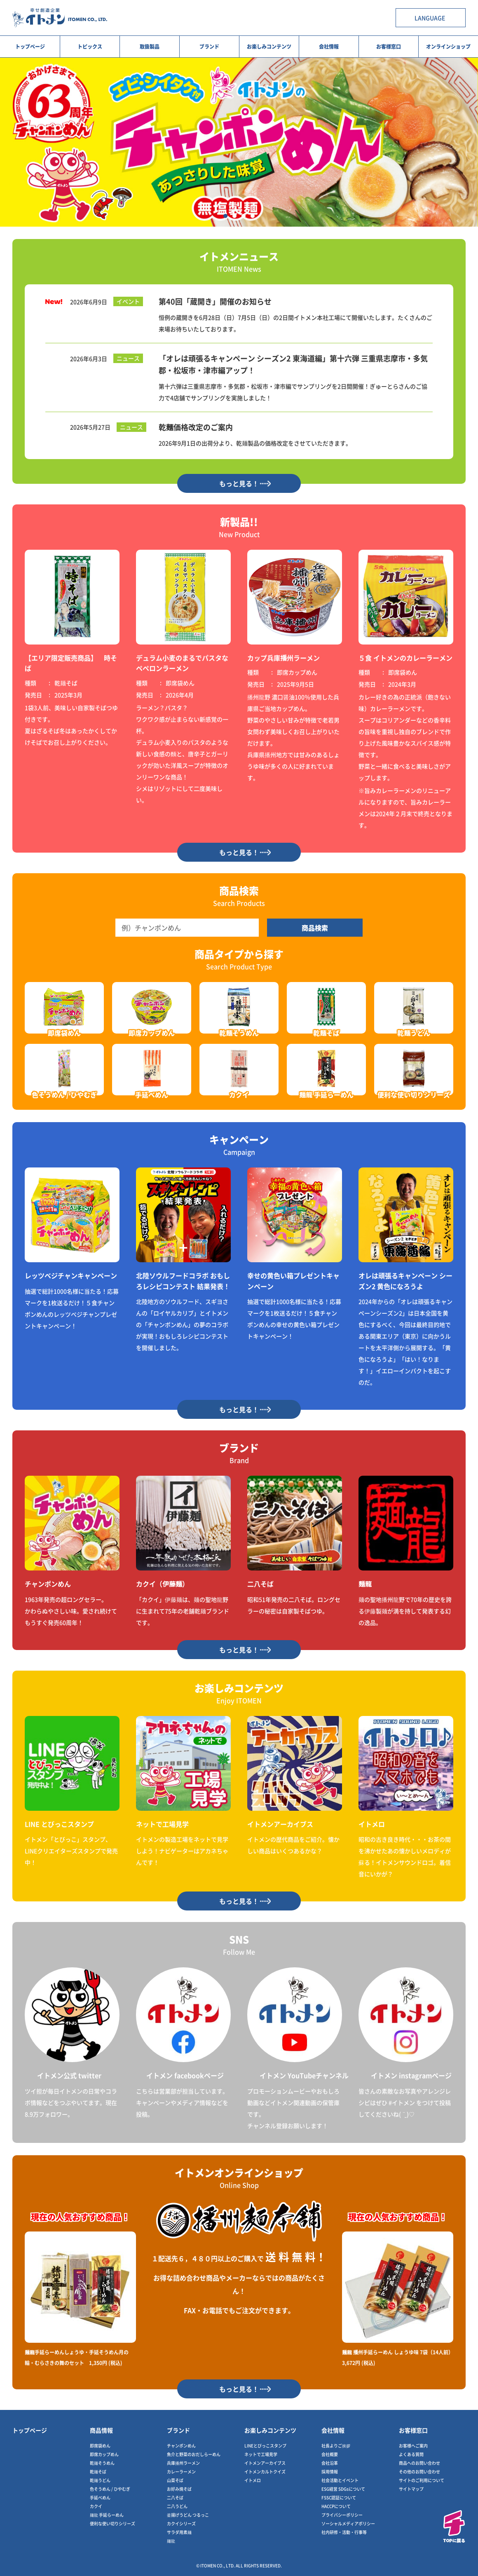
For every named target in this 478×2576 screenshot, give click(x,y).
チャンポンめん (48, 1584)
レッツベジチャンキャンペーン (71, 1275)
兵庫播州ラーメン (183, 2463)
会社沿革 (329, 2463)
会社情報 (329, 46)
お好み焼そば (179, 2489)
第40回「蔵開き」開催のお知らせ (215, 301)
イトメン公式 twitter (69, 2075)
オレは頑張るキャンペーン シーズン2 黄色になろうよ (405, 1280)
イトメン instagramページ (411, 2075)
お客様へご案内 (413, 2445)
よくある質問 (411, 2454)
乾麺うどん (100, 2480)
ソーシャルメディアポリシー (348, 2523)
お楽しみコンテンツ (269, 46)
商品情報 (101, 2430)
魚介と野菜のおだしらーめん (193, 2454)
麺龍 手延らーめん (107, 2515)
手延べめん (100, 2497)
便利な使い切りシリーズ (112, 2523)
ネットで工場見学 (162, 1824)
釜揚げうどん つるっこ (188, 2515)
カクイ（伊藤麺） (162, 1584)
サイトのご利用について (421, 2480)
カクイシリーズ (181, 2523)
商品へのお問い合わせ (419, 2463)
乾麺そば (98, 2471)
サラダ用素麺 (179, 2532)
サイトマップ (411, 2489)
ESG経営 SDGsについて (343, 2489)
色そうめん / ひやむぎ (110, 2489)
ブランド (209, 46)
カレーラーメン (181, 2471)
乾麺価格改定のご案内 (196, 427)
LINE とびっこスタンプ (59, 1824)
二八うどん (177, 2506)
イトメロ (371, 1824)
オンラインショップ (448, 46)
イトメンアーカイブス (280, 1824)
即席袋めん (100, 2445)
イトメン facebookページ (185, 2075)
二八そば (260, 1584)
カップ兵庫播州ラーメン (283, 658)
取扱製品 (149, 46)
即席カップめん (104, 2454)
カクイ (96, 2506)
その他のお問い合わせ (419, 2471)
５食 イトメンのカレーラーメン (405, 658)
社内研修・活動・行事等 (344, 2532)
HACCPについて (336, 2506)
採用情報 (329, 2471)
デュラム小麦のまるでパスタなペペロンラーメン (182, 663)
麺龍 (365, 1584)
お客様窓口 (388, 46)
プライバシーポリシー (342, 2515)
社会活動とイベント (339, 2480)
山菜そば (175, 2480)
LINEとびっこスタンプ (265, 2445)
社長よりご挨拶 (335, 2445)
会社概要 (329, 2454)
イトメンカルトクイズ (265, 2471)
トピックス (89, 46)
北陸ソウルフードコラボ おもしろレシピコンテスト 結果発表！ (183, 1280)
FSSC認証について (338, 2497)
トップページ (30, 46)
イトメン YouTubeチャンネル (304, 2075)
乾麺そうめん (102, 2463)
